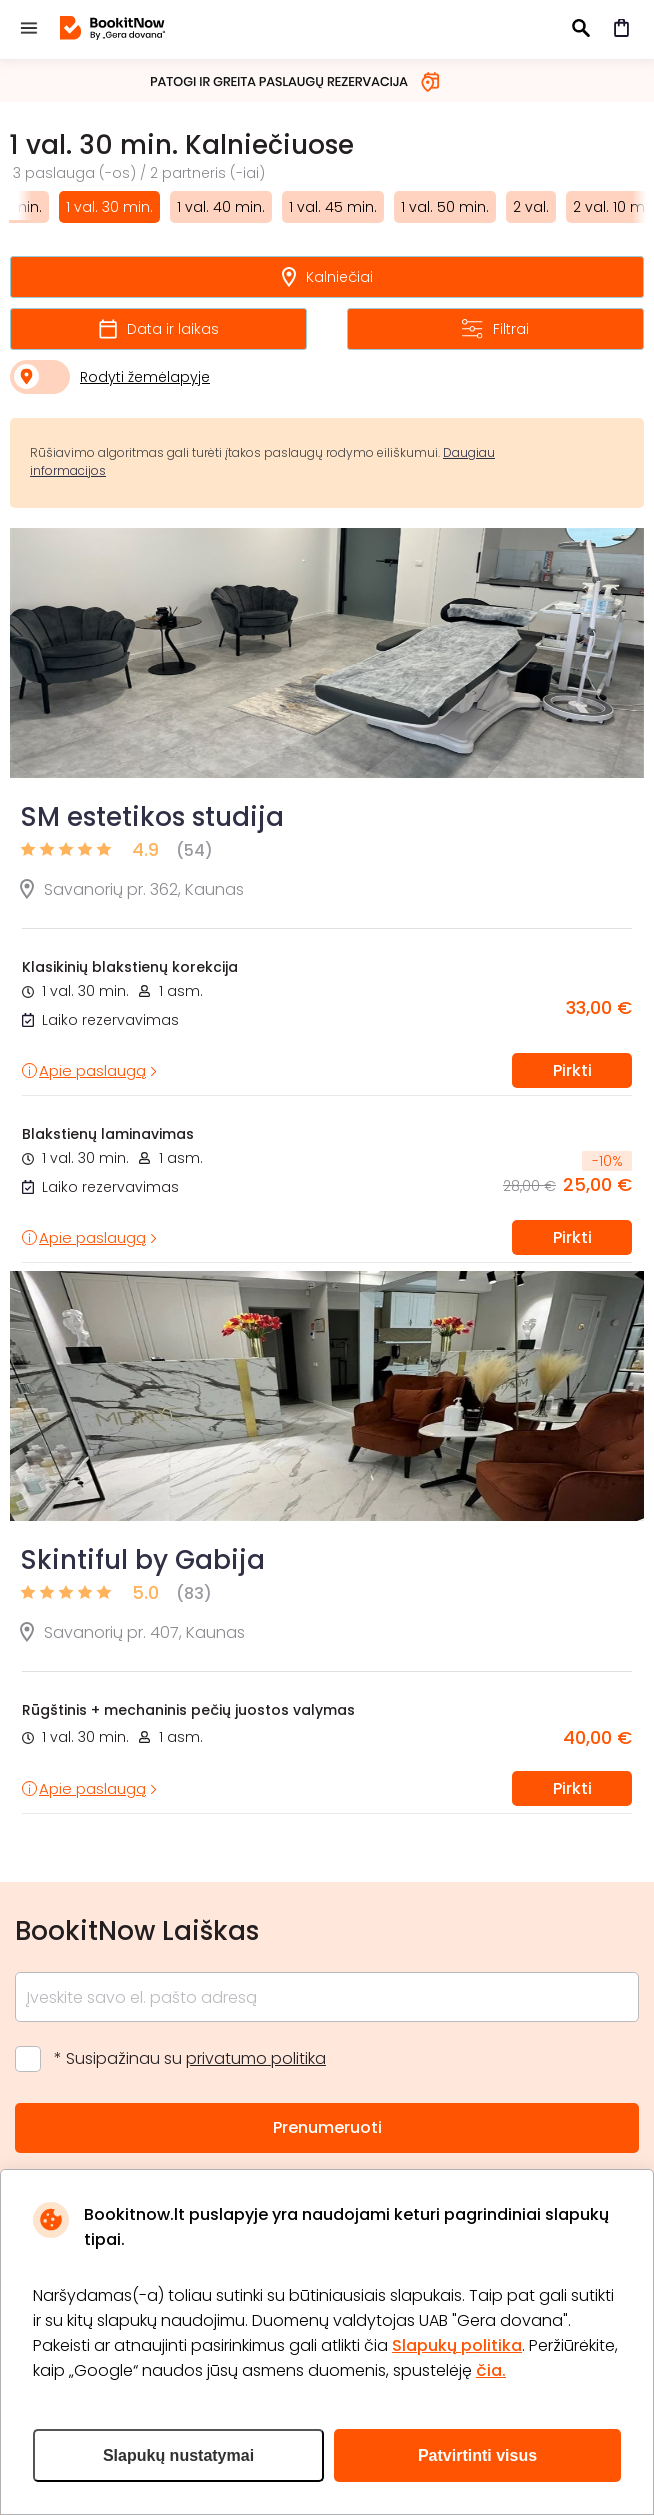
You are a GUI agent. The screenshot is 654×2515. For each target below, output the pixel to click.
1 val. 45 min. (333, 207)
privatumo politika (256, 2058)
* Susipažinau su (190, 2058)
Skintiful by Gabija (142, 1560)
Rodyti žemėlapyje (145, 377)
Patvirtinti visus (477, 2455)
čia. (491, 2370)
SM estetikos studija (152, 817)
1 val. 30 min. (109, 207)
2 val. (531, 207)
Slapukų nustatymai (178, 2455)
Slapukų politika (457, 2345)
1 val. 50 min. (445, 207)
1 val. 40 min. (221, 207)
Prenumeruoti (327, 2127)
